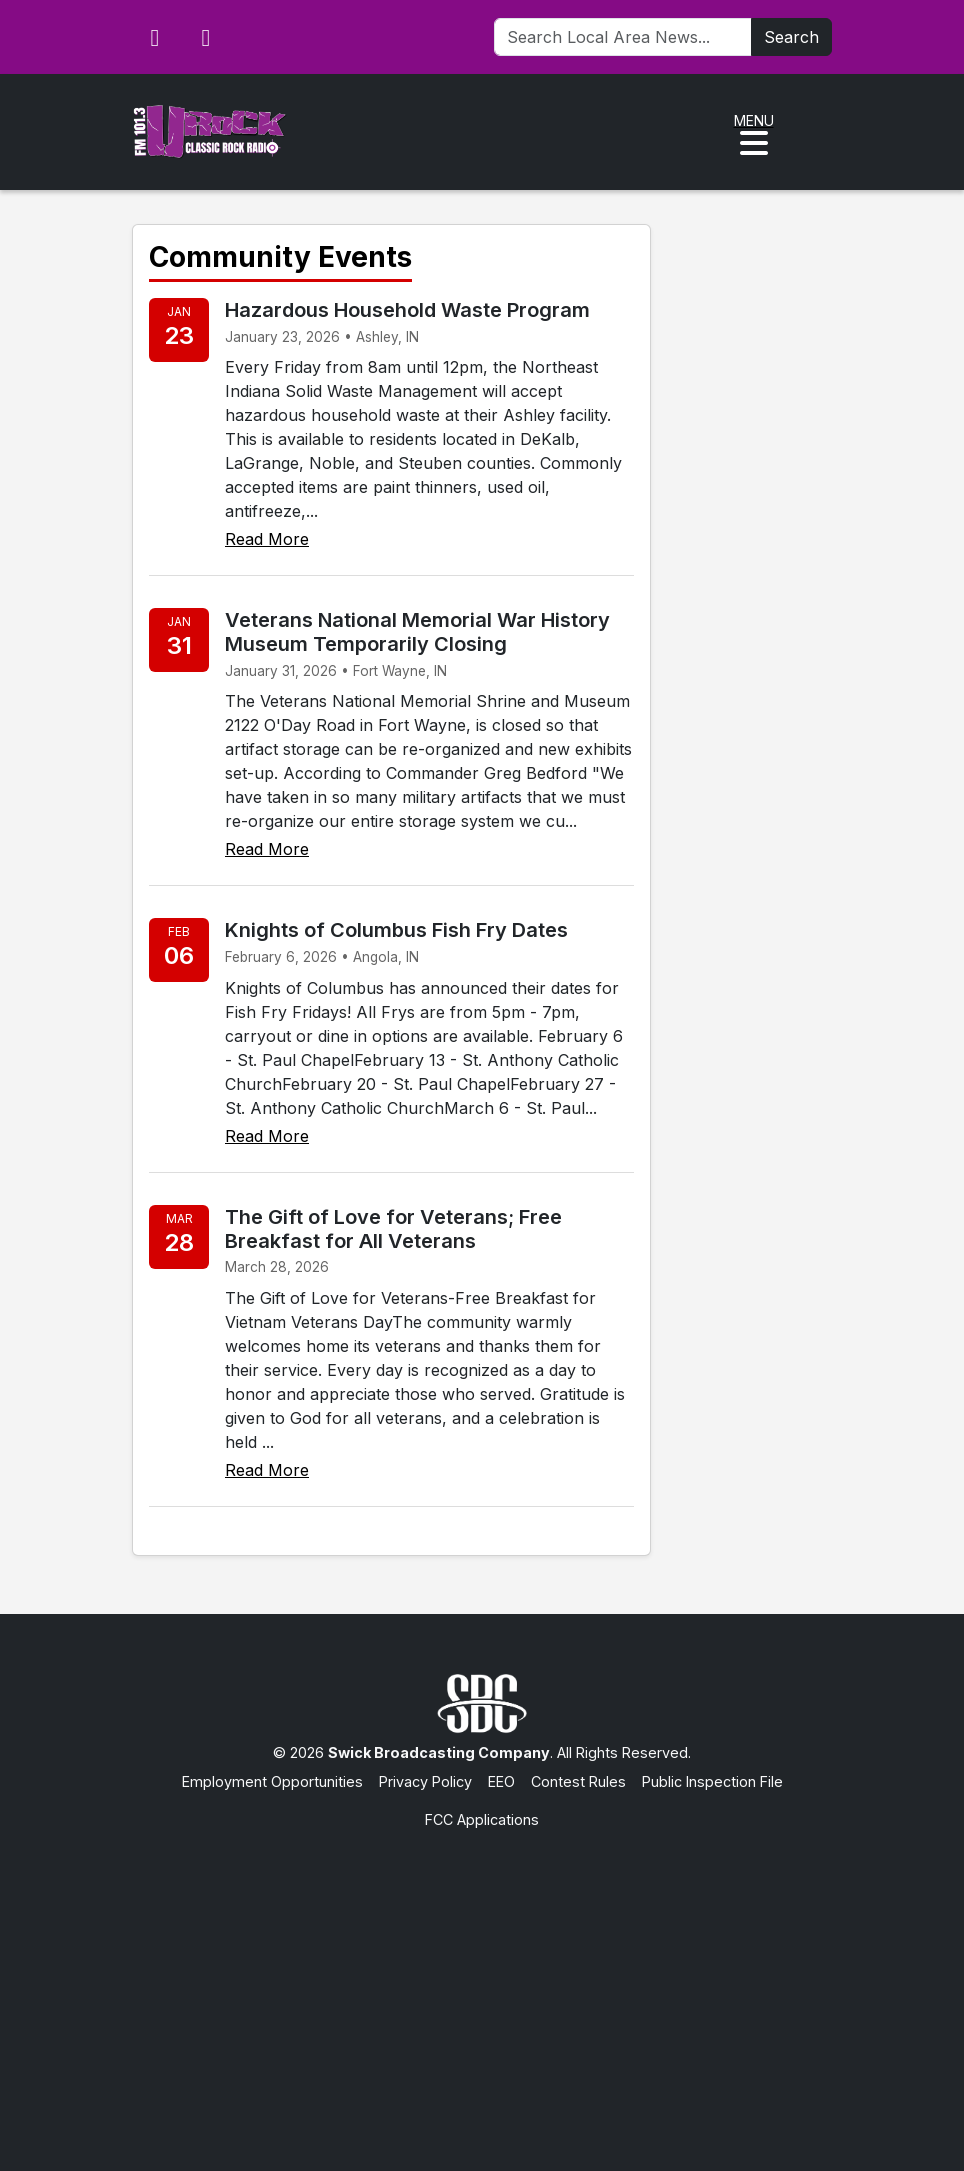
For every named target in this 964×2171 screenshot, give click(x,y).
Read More (267, 539)
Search (791, 37)
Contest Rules (578, 1781)
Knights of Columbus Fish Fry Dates (396, 930)
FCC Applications (482, 1819)
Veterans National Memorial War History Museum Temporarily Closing (417, 632)
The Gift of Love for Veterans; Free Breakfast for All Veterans (393, 1229)
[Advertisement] (482, 1981)
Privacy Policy (425, 1781)
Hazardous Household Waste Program (407, 310)
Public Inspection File (712, 1781)
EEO (501, 1781)
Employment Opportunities (272, 1781)
